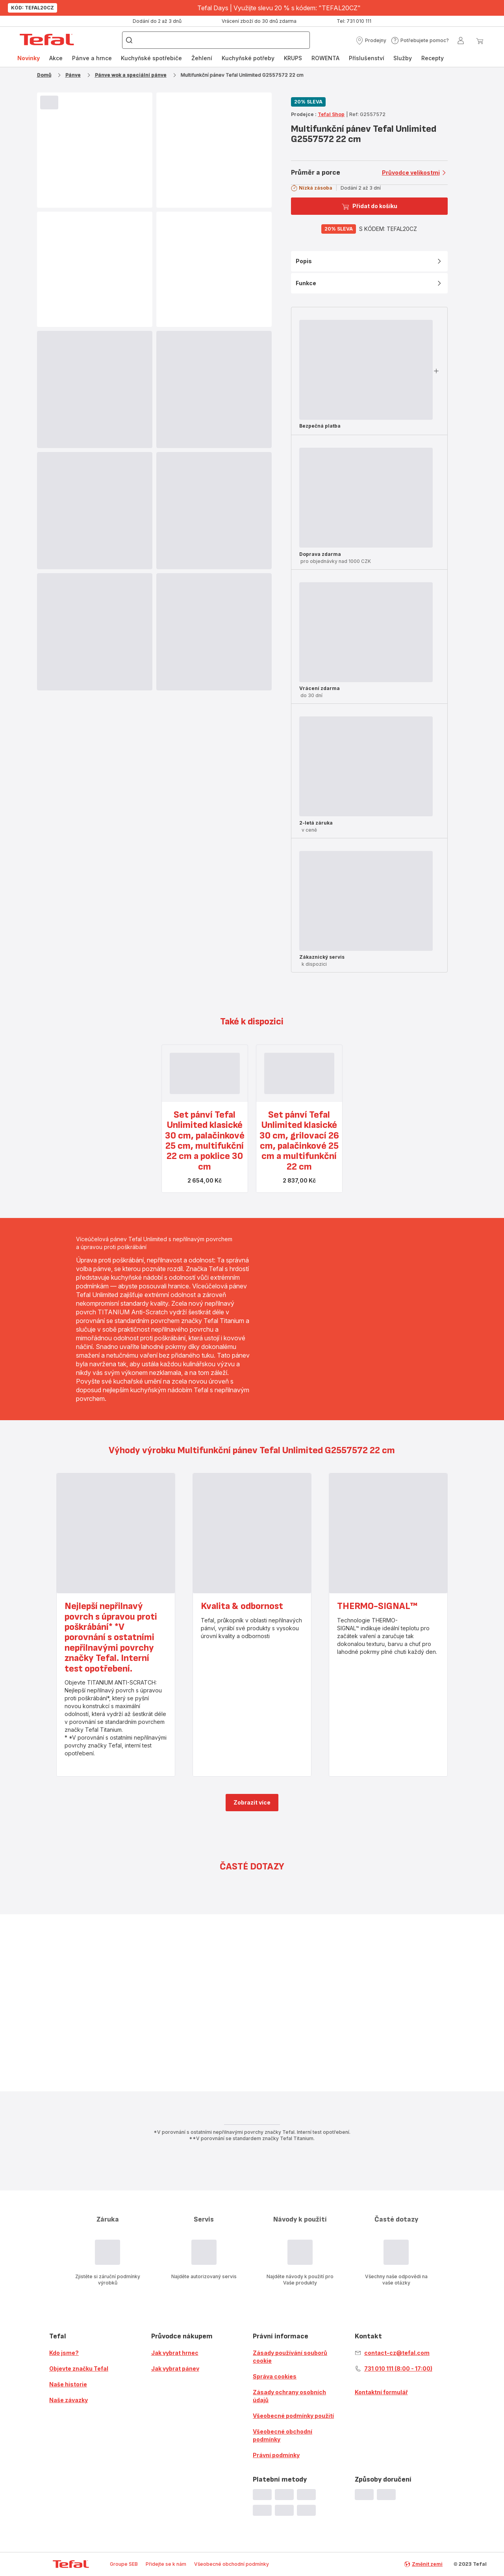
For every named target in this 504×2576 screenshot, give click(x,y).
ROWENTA (325, 58)
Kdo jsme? (64, 2352)
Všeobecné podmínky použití (293, 2415)
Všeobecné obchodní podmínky (282, 2435)
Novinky (28, 58)
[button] (371, 40)
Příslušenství (366, 58)
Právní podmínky (276, 2455)
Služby (402, 58)
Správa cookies (274, 2376)
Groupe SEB (124, 2564)
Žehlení (201, 58)
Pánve (73, 75)
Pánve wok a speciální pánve (131, 75)
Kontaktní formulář (381, 2392)
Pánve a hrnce (92, 58)
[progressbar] (49, 102)
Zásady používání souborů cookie (290, 2356)
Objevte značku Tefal (78, 2368)
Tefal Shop (331, 114)
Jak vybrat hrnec (174, 2352)
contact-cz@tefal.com (397, 2352)
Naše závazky (68, 2400)
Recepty (432, 58)
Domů (44, 75)
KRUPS (293, 58)
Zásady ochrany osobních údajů (289, 2396)
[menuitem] (28, 58)
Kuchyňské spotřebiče (151, 58)
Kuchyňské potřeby (248, 58)
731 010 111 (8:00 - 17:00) (398, 2368)
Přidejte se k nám (166, 2564)
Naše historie (68, 2384)
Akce (56, 58)
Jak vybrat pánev (175, 2368)
